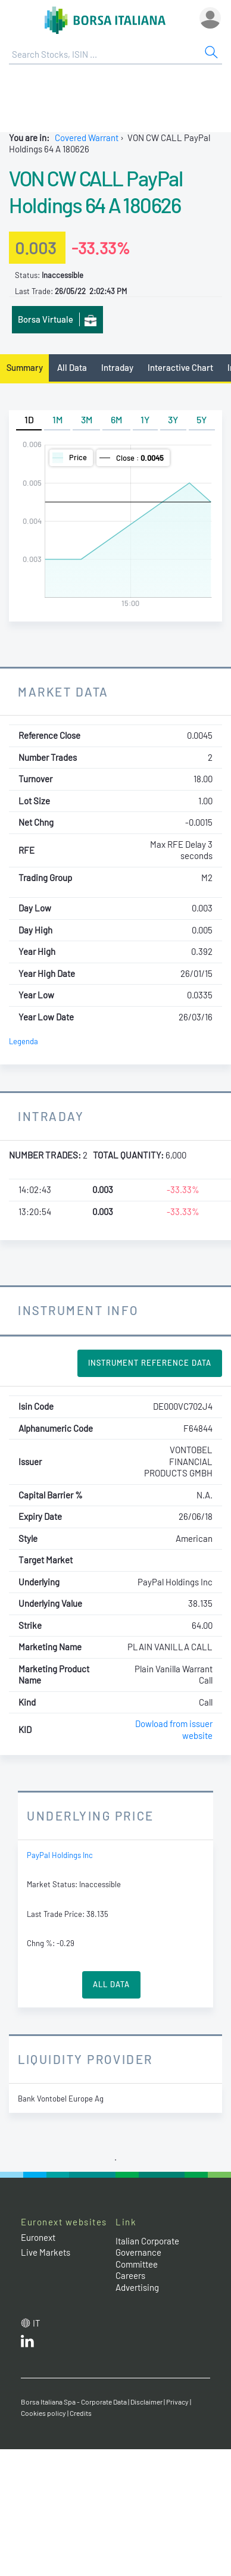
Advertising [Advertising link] (137, 2287)
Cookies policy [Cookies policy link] (43, 2413)
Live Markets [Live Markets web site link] (45, 2252)
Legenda (23, 1041)
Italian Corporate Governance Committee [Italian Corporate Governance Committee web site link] (147, 2252)
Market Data (63, 691)
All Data (72, 367)
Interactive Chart (180, 367)
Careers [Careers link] (130, 2275)
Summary (25, 367)
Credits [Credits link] (81, 2413)
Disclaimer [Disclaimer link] (146, 2401)
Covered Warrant (86, 137)
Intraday (117, 367)
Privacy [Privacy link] (177, 2401)
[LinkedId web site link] (27, 2343)
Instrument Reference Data (149, 1362)
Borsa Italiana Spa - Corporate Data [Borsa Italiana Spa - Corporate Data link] (74, 2401)
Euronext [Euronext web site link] (38, 2237)
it (36, 2323)
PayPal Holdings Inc (60, 1855)
